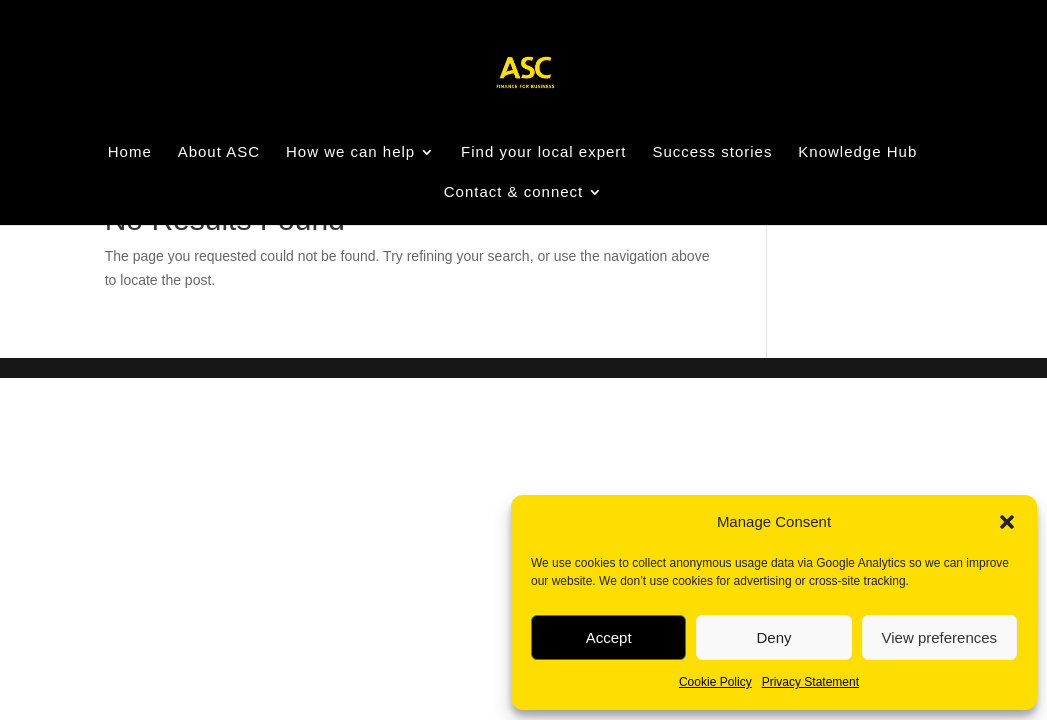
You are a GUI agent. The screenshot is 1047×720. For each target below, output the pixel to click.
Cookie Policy (715, 682)
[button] (1007, 522)
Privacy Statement (810, 682)
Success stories (712, 152)
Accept (609, 637)
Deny (773, 637)
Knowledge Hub (857, 152)
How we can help (350, 152)
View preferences (940, 637)
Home (130, 152)
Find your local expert (543, 152)
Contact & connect (514, 192)
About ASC (219, 152)
